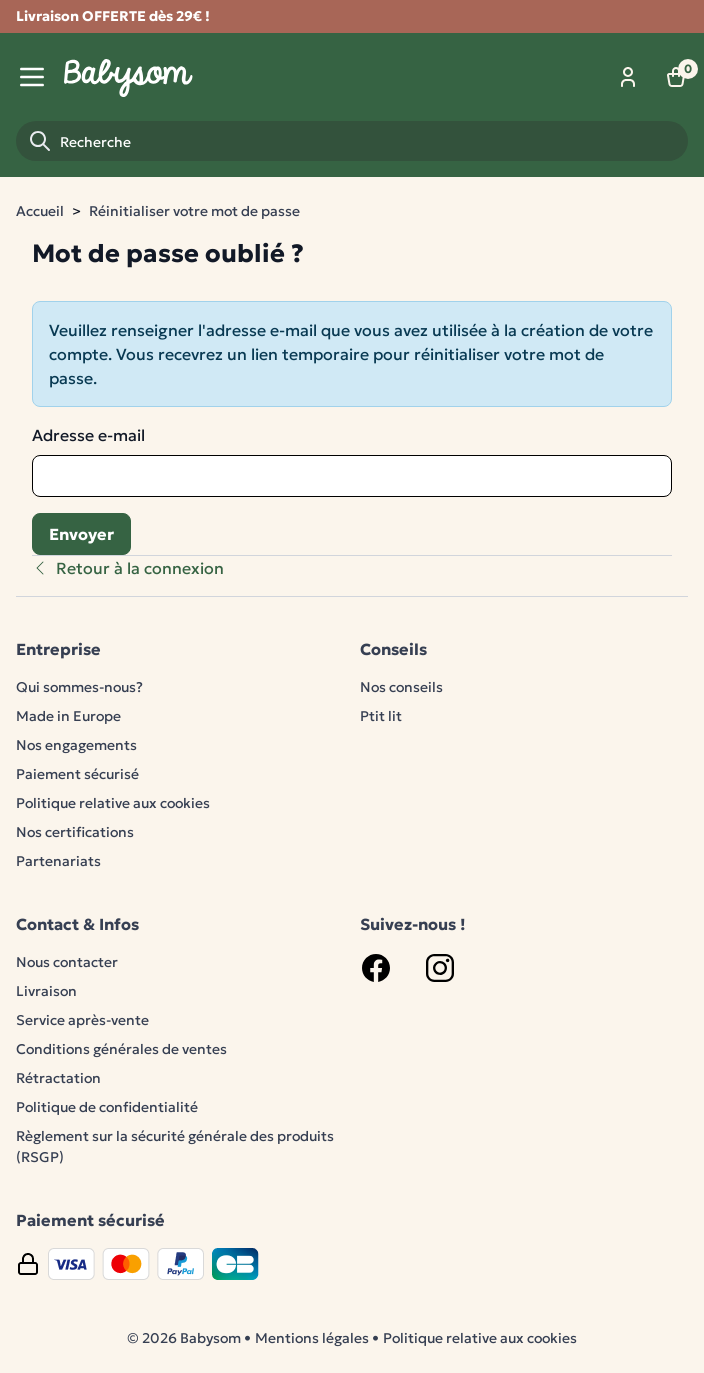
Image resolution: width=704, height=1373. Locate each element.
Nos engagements (76, 745)
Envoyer (81, 534)
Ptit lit (381, 716)
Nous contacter (67, 962)
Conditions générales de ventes (121, 1049)
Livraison (46, 991)
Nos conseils (401, 687)
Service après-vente (82, 1020)
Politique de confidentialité (107, 1107)
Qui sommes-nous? (79, 687)
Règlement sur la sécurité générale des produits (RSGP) (175, 1146)
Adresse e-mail (88, 435)
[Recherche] (352, 141)
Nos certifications (75, 832)
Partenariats (58, 861)
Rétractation (58, 1078)
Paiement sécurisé (77, 774)
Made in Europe (68, 716)
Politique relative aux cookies (113, 803)
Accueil (40, 211)
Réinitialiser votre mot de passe (194, 211)
